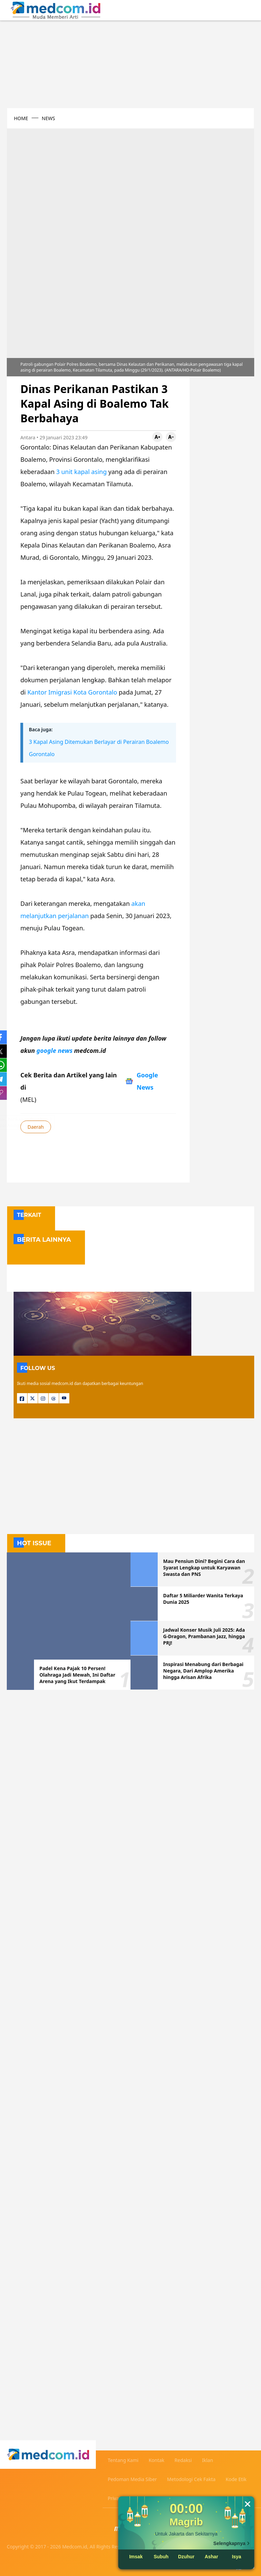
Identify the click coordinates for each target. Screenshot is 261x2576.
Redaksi (183, 2460)
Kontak (156, 2460)
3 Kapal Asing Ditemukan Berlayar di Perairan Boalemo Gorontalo (99, 748)
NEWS (48, 118)
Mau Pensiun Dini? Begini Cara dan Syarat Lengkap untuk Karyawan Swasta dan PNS (204, 1567)
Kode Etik (236, 2479)
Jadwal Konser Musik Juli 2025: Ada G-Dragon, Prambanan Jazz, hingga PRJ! (204, 1636)
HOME (21, 118)
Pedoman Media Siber (132, 2479)
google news (55, 1050)
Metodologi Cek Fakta (191, 2479)
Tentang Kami (123, 2460)
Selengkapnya (229, 2543)
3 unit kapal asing (82, 472)
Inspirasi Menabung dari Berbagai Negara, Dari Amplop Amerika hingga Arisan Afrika (203, 1670)
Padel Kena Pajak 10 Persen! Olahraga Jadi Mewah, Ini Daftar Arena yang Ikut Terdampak (77, 1674)
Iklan (207, 2460)
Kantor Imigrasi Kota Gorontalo (72, 692)
